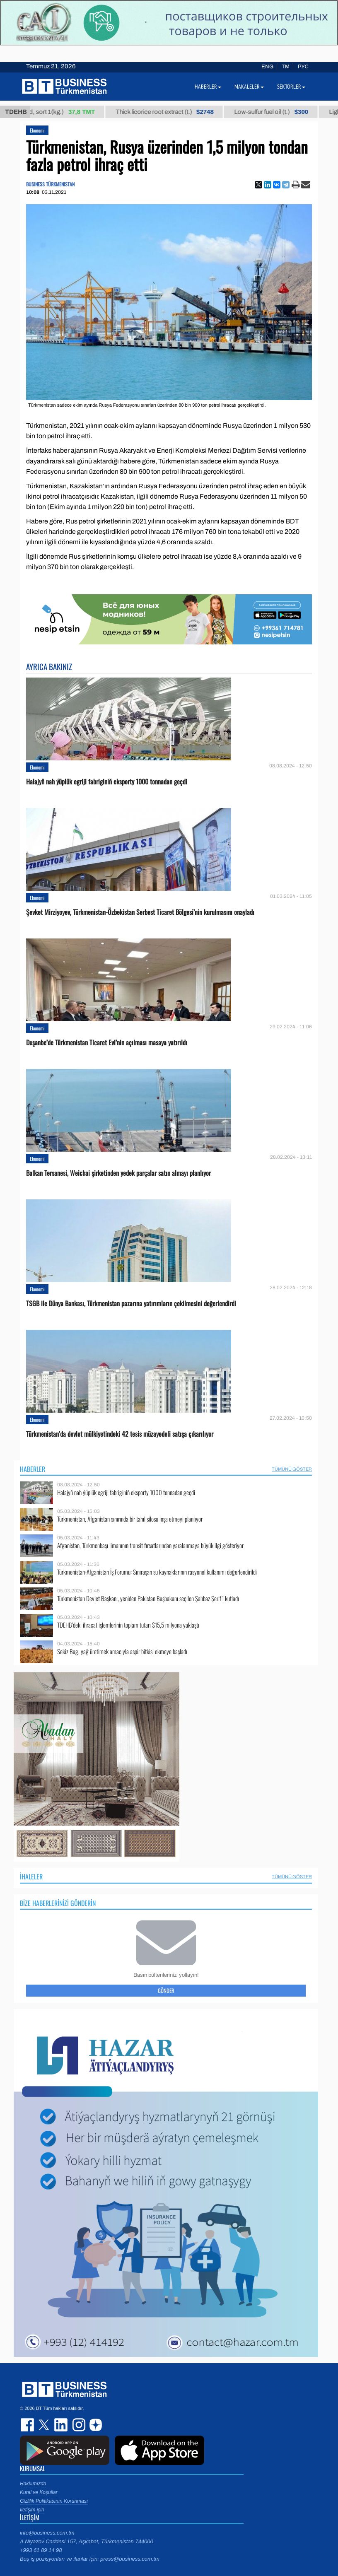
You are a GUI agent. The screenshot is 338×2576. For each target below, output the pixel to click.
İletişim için (32, 2510)
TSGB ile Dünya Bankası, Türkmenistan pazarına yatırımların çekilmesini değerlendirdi (131, 1303)
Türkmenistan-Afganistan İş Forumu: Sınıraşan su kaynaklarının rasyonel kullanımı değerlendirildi (157, 1572)
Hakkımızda (33, 2484)
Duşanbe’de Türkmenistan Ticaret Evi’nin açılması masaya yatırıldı (106, 1042)
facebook (28, 2425)
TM (286, 67)
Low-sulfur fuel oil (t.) (279, 112)
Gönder (166, 1990)
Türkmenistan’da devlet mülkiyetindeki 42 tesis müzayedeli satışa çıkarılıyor (119, 1434)
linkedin (61, 2425)
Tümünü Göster (292, 1468)
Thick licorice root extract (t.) (172, 112)
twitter (44, 2425)
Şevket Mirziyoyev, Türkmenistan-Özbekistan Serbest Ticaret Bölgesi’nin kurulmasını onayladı (140, 912)
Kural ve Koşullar (39, 2492)
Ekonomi (37, 130)
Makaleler (249, 86)
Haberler (32, 1469)
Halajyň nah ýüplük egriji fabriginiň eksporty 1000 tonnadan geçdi (106, 781)
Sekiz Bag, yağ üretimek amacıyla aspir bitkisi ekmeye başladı (122, 1651)
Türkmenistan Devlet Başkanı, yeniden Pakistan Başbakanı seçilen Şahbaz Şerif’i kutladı (148, 1598)
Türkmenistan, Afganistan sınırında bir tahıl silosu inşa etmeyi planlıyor (130, 1519)
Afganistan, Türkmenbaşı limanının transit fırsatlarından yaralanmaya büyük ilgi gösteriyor (150, 1545)
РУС (303, 67)
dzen (94, 2425)
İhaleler (31, 1876)
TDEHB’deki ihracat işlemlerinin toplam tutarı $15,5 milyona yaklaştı (128, 1625)
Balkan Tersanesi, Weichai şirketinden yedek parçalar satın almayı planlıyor (118, 1173)
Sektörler (291, 86)
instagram (78, 2425)
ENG (267, 67)
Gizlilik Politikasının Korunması (54, 2501)
